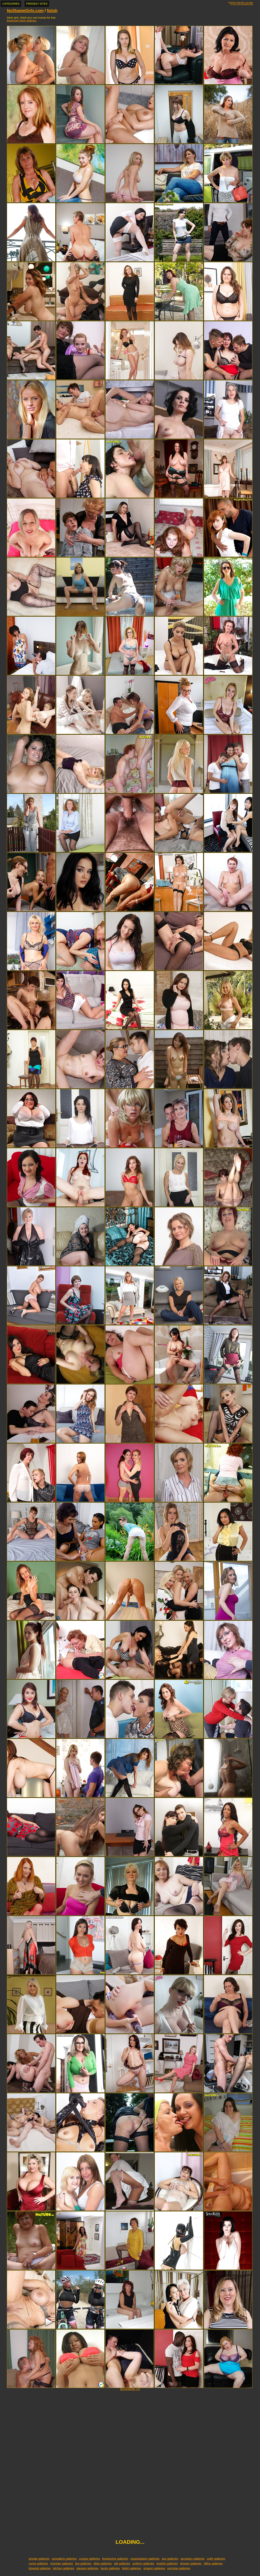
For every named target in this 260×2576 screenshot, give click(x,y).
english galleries (167, 2563)
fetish (52, 10)
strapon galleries (154, 2568)
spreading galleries (64, 2558)
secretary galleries (192, 2558)
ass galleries (170, 2558)
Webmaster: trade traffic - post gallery (240, 2)
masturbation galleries (145, 2558)
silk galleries (122, 2563)
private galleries (39, 2558)
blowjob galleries (40, 2568)
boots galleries (110, 2568)
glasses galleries (87, 2568)
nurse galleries (38, 2563)
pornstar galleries (178, 2568)
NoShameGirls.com (25, 10)
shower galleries (190, 2563)
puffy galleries (216, 2558)
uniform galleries (143, 2563)
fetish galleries (131, 2568)
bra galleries (83, 2563)
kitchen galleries (63, 2568)
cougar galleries (89, 2558)
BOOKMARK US (130, 2389)
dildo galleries (103, 2563)
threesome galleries (115, 2558)
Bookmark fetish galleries (22, 20)
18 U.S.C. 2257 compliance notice (241, 4)
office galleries (213, 2563)
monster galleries (61, 2563)
